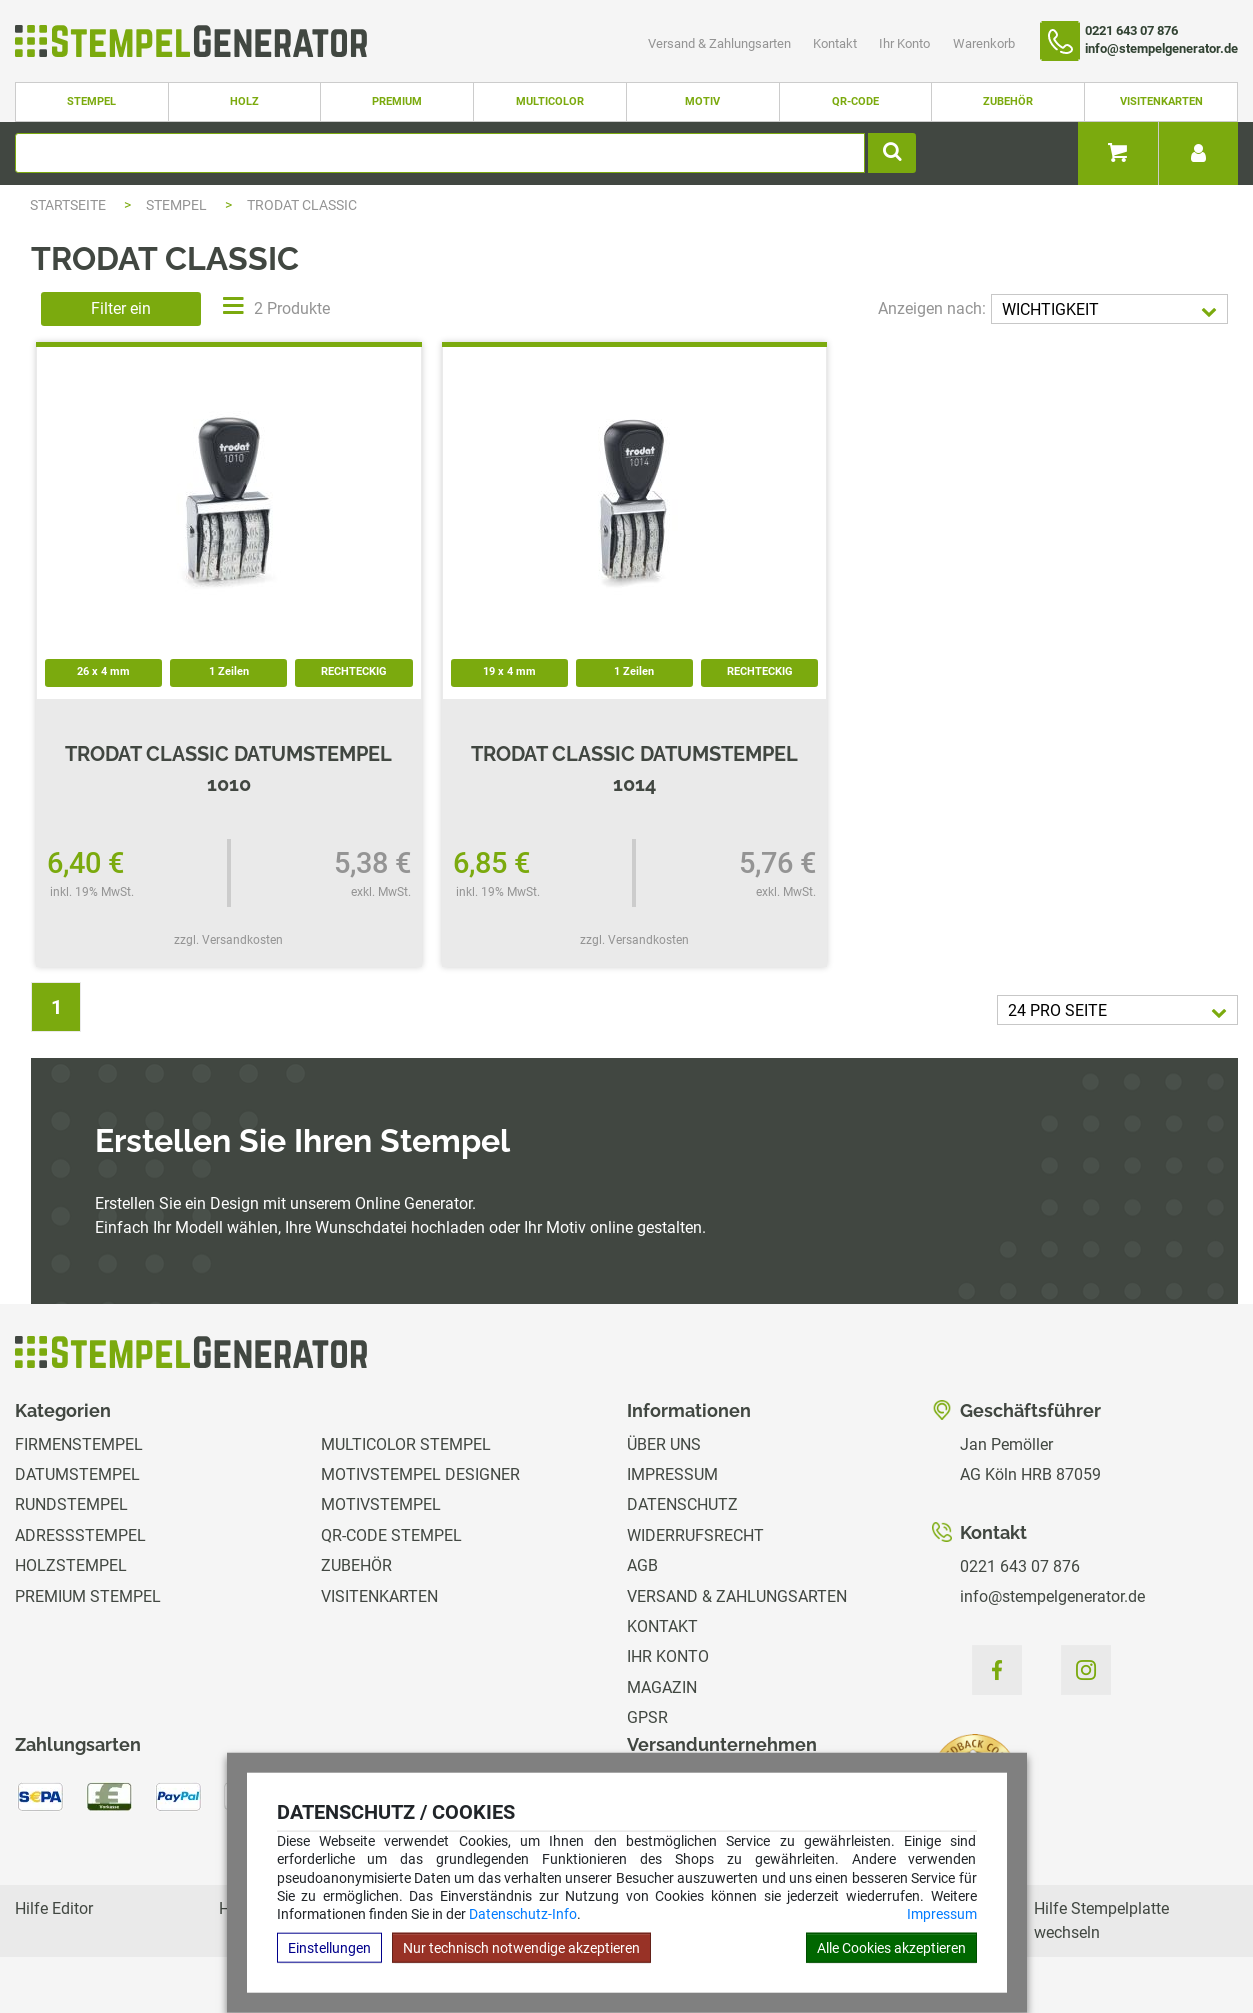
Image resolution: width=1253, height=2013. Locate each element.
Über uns (664, 1444)
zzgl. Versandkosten (228, 940)
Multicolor (550, 101)
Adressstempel (80, 1535)
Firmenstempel (79, 1444)
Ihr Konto (906, 43)
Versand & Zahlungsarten (721, 43)
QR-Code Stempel (391, 1535)
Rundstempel (71, 1504)
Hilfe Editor (54, 1908)
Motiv (702, 101)
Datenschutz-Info (523, 1914)
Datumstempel (77, 1474)
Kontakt (836, 43)
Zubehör (1008, 101)
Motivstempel (381, 1504)
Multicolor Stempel (406, 1444)
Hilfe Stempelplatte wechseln (1101, 1920)
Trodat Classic (302, 205)
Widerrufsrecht (695, 1535)
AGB (642, 1565)
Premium (397, 101)
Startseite (68, 205)
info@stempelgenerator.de (1052, 1596)
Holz (244, 101)
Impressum (942, 1914)
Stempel (91, 101)
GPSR (647, 1717)
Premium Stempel (88, 1596)
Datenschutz (682, 1504)
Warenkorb (984, 43)
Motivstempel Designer (420, 1474)
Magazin (662, 1687)
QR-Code (855, 101)
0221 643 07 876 (1020, 1566)
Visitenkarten (1161, 101)
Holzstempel (71, 1565)
